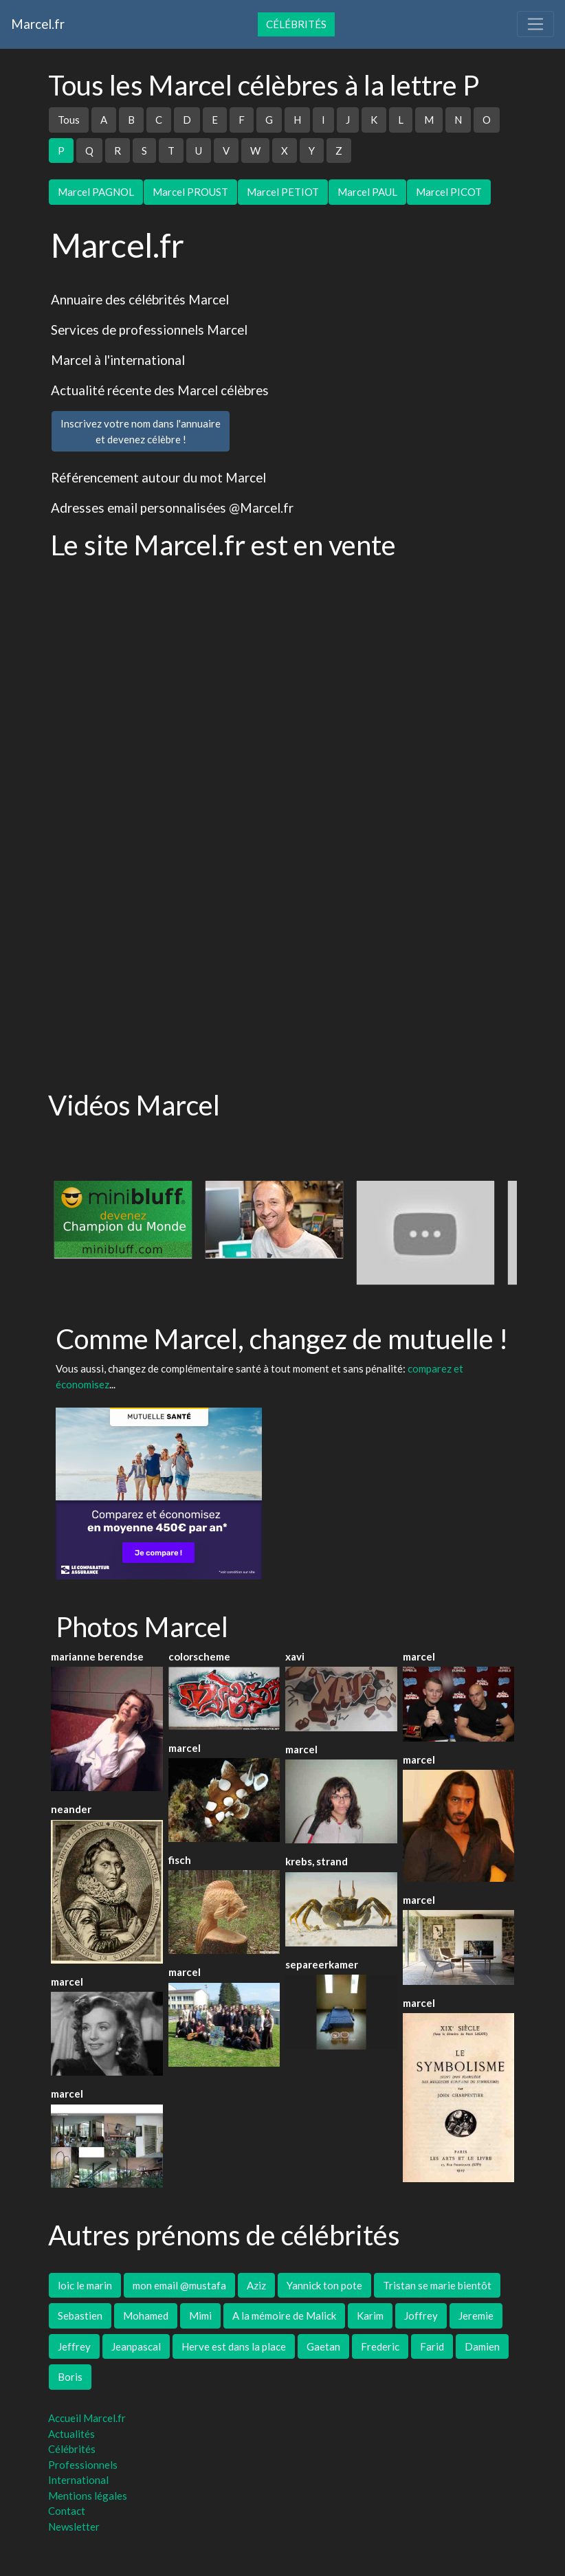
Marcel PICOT (449, 192)
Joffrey (421, 2315)
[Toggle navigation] (535, 24)
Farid (432, 2346)
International (78, 2480)
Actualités (71, 2434)
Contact (66, 2511)
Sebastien (80, 2315)
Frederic (380, 2346)
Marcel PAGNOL (96, 192)
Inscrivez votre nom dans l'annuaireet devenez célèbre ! (140, 431)
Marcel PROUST (190, 192)
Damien (482, 2346)
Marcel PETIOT (283, 192)
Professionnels (83, 2464)
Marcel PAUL (367, 192)
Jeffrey (74, 2346)
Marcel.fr (38, 24)
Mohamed (145, 2315)
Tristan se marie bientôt (437, 2285)
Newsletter (74, 2526)
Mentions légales (87, 2495)
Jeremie (476, 2315)
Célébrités (296, 24)
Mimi (200, 2315)
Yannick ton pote (324, 2285)
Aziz (256, 2285)
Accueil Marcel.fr (87, 2418)
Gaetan (323, 2346)
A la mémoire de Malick (284, 2315)
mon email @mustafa (179, 2285)
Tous (69, 119)
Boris (70, 2376)
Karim (370, 2315)
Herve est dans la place (233, 2346)
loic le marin (85, 2285)
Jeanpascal (136, 2346)
